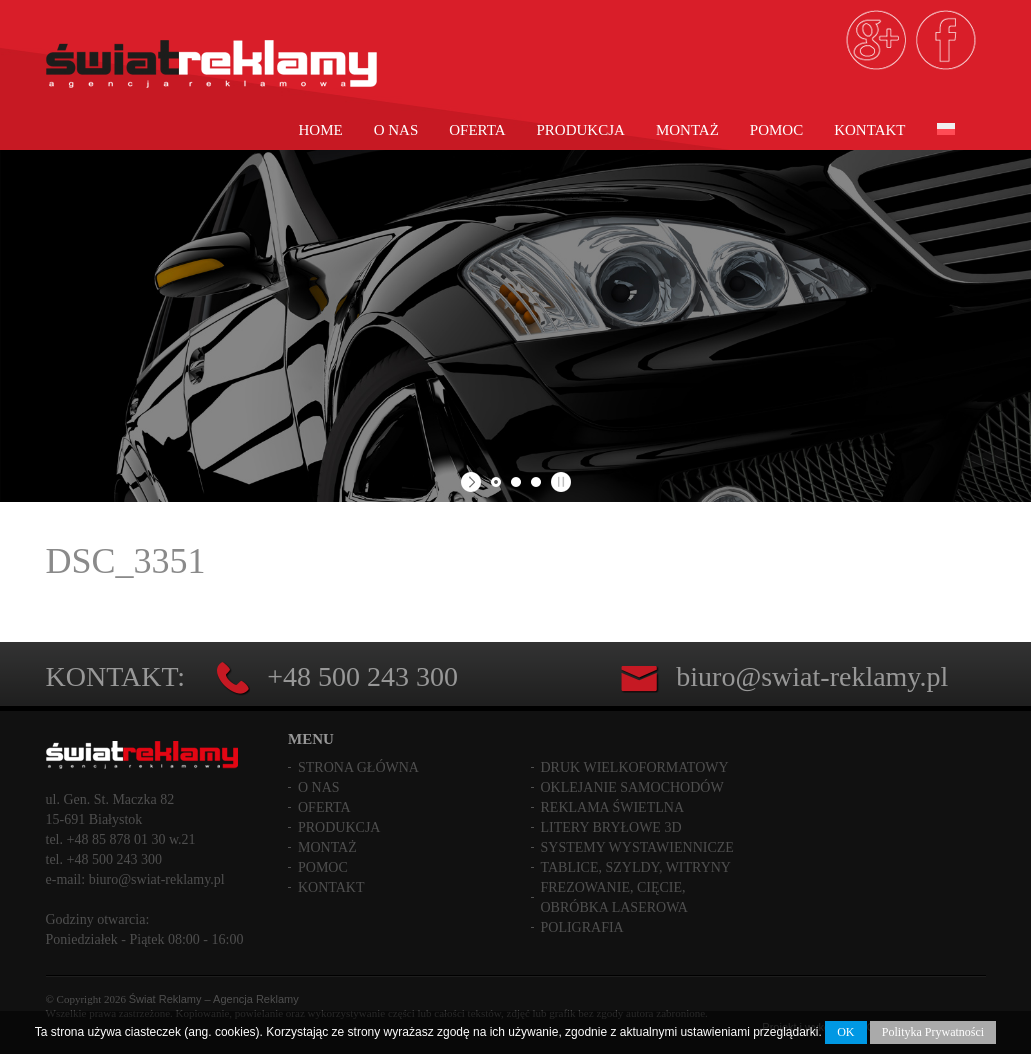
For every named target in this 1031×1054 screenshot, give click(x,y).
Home (321, 130)
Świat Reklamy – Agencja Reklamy (214, 999)
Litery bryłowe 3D (611, 827)
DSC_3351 (126, 561)
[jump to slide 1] (496, 482)
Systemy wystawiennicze (637, 847)
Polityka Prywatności (933, 1032)
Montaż (687, 130)
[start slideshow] (473, 482)
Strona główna (358, 767)
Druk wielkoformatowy (635, 767)
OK (845, 1032)
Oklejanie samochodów (632, 787)
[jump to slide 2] (516, 482)
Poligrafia (582, 927)
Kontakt (869, 130)
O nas (396, 130)
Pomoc (776, 130)
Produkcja (581, 130)
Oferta (477, 130)
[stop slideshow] (558, 482)
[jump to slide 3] (536, 482)
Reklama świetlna (613, 807)
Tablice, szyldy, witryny (636, 867)
